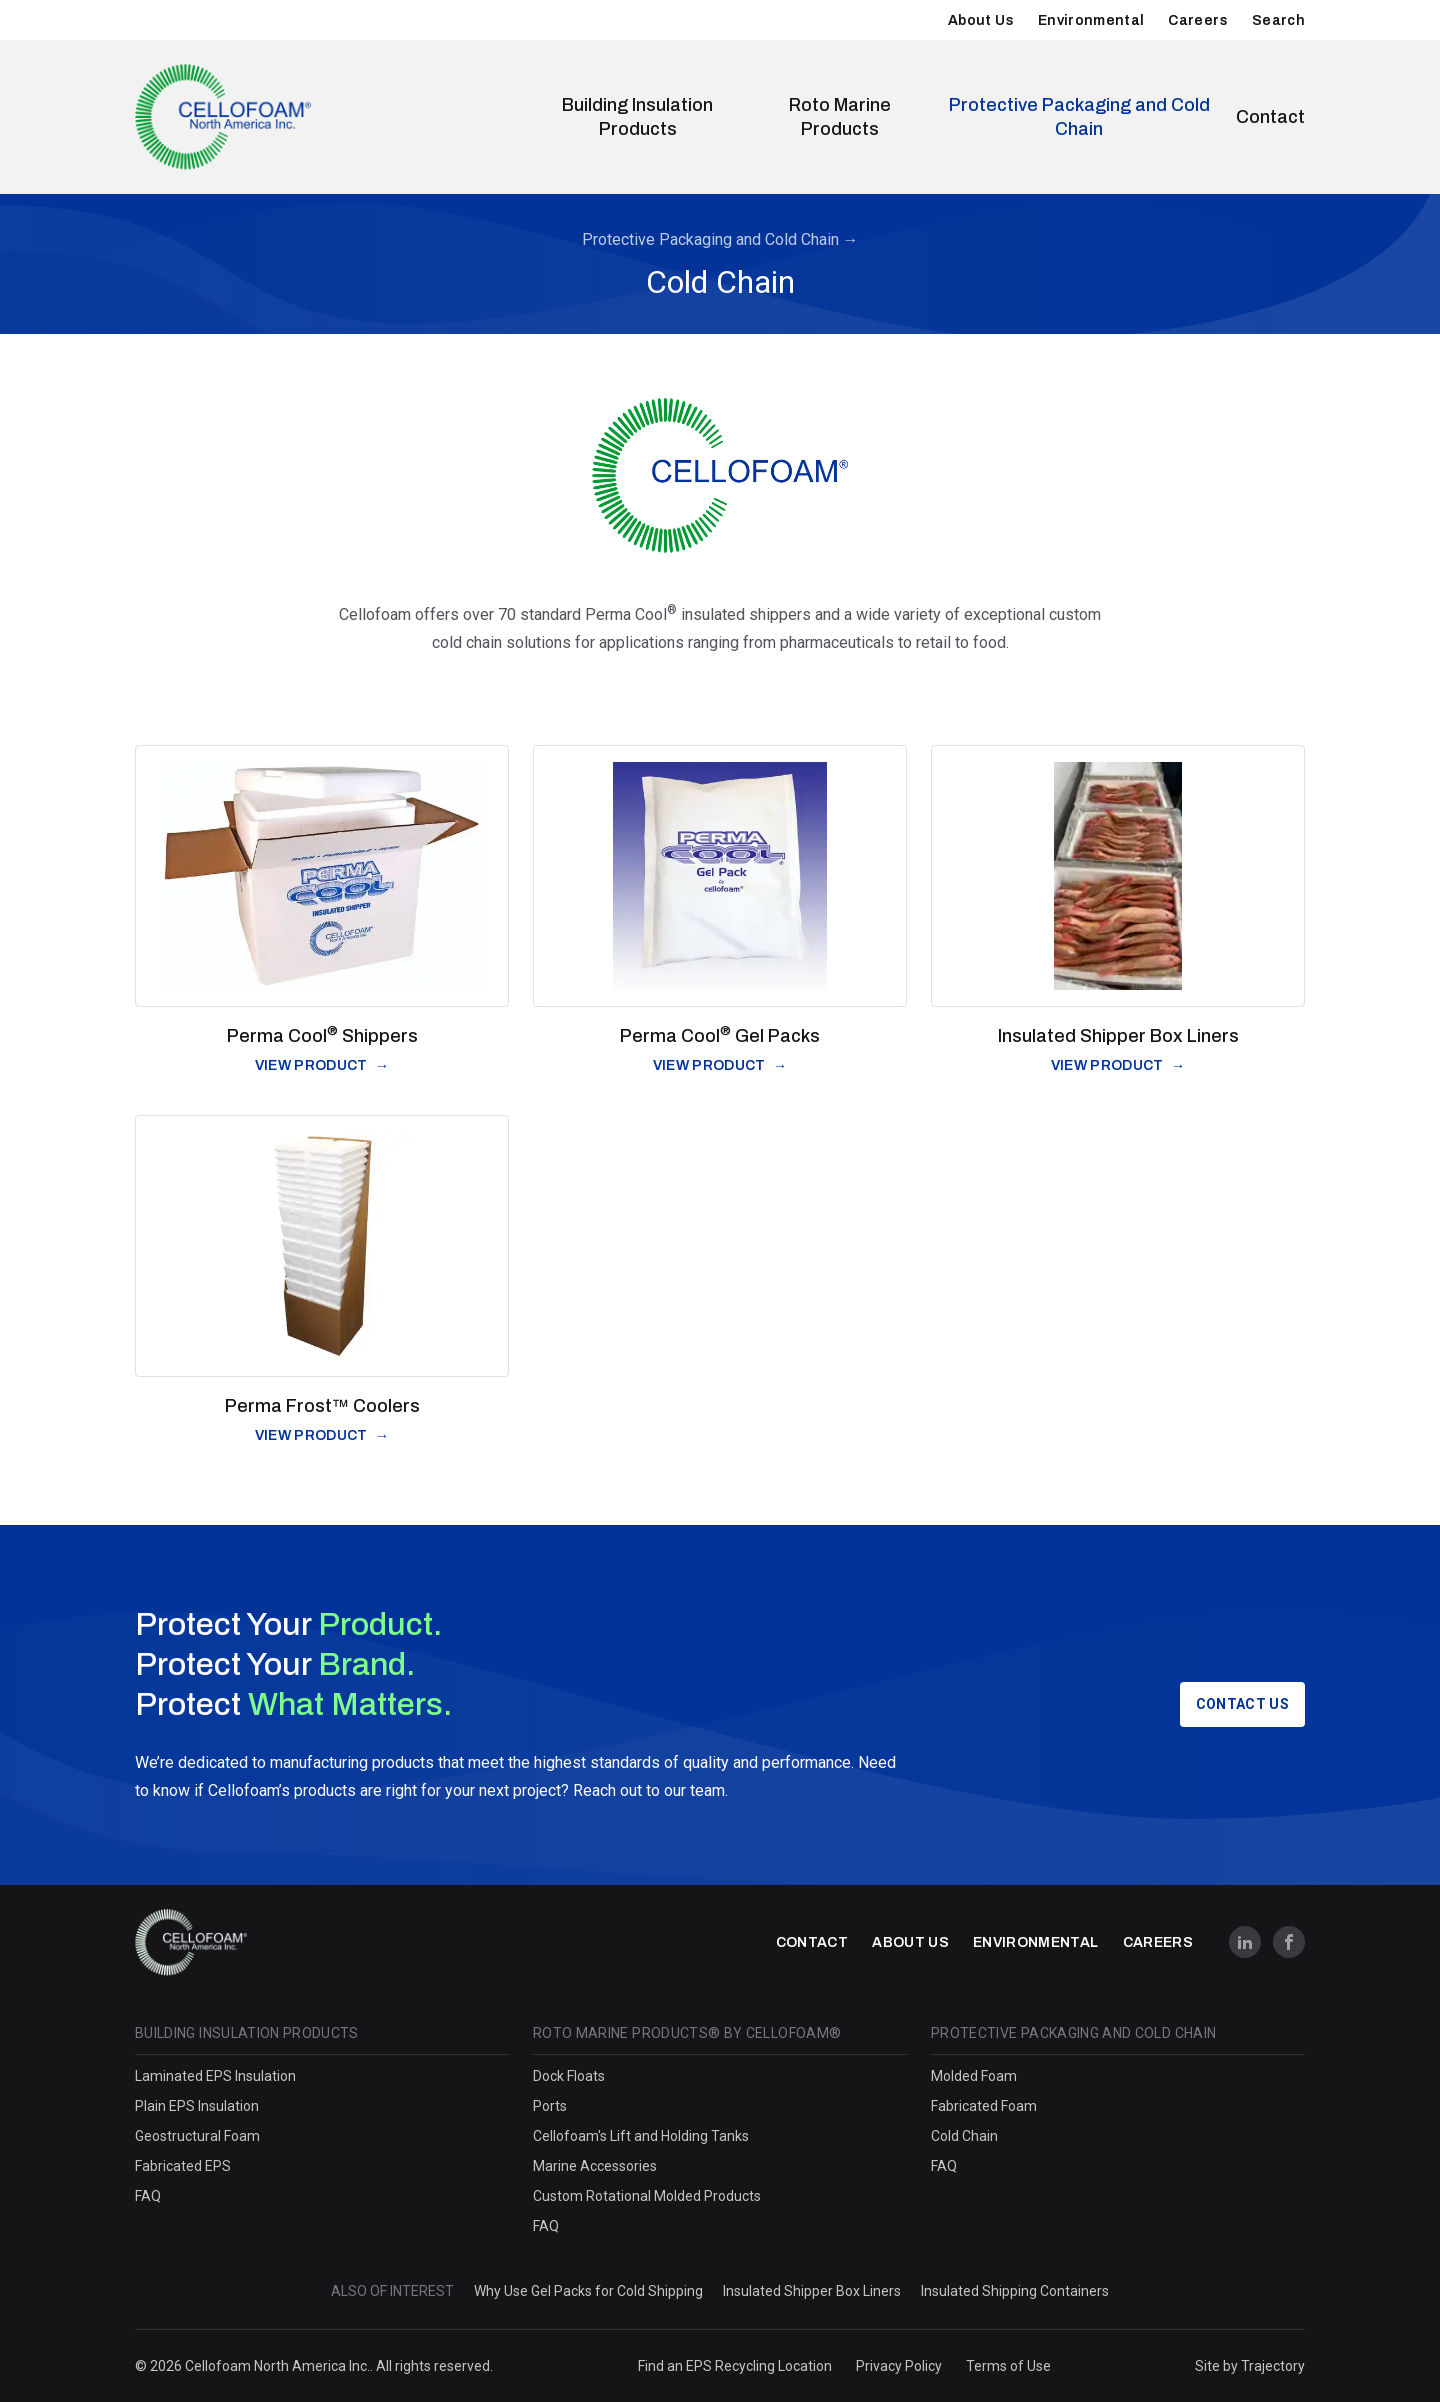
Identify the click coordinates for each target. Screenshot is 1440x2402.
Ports (550, 2106)
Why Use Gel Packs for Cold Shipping (588, 2291)
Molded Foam (974, 2076)
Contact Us (1243, 1704)
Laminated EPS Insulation (215, 2076)
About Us (981, 20)
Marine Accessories (595, 2166)
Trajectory (1273, 2366)
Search (1278, 20)
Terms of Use (1008, 2366)
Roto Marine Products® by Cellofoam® (687, 2033)
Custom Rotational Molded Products (647, 2196)
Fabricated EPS (183, 2166)
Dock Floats (569, 2076)
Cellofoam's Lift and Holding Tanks (641, 2136)
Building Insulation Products (637, 117)
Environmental (1091, 20)
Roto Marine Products (840, 117)
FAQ (148, 2196)
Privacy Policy (899, 2366)
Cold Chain (964, 2136)
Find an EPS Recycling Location (735, 2366)
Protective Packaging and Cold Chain (1079, 117)
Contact (1270, 117)
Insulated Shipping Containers (1015, 2291)
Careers (1197, 20)
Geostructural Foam (197, 2136)
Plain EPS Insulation (197, 2106)
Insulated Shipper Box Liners (812, 2291)
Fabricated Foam (984, 2106)
